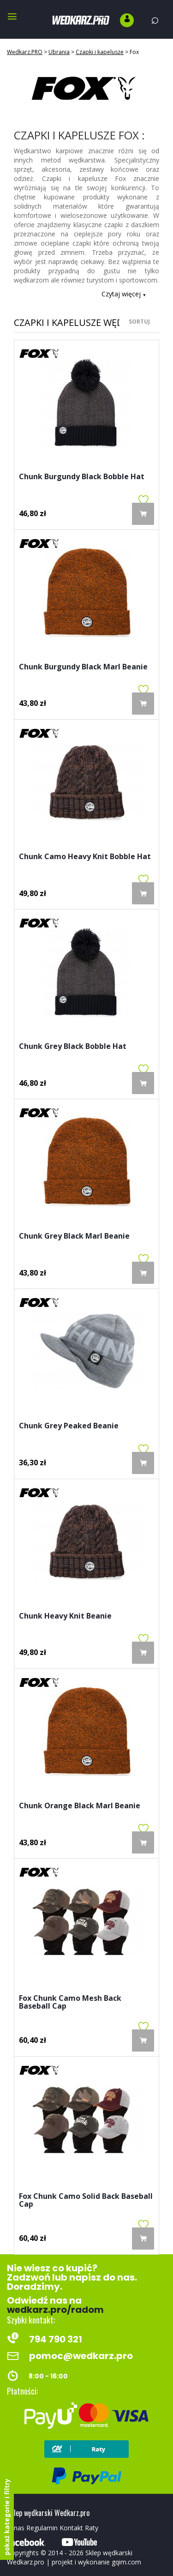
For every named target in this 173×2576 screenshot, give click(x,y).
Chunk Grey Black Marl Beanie (74, 1236)
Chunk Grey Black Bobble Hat (72, 1046)
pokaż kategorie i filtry (6, 2517)
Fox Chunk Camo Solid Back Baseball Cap (86, 2200)
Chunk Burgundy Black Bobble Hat (81, 477)
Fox (134, 52)
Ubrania (59, 52)
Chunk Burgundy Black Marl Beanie (83, 667)
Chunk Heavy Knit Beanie (65, 1616)
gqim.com (126, 2562)
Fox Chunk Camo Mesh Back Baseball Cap (70, 2002)
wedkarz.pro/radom (55, 2309)
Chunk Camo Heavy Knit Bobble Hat (85, 857)
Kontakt (71, 2527)
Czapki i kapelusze (100, 52)
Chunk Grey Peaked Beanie (69, 1426)
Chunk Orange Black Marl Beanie (79, 1806)
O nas (15, 2527)
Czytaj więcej (123, 293)
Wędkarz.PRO (24, 52)
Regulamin (42, 2527)
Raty (91, 2527)
